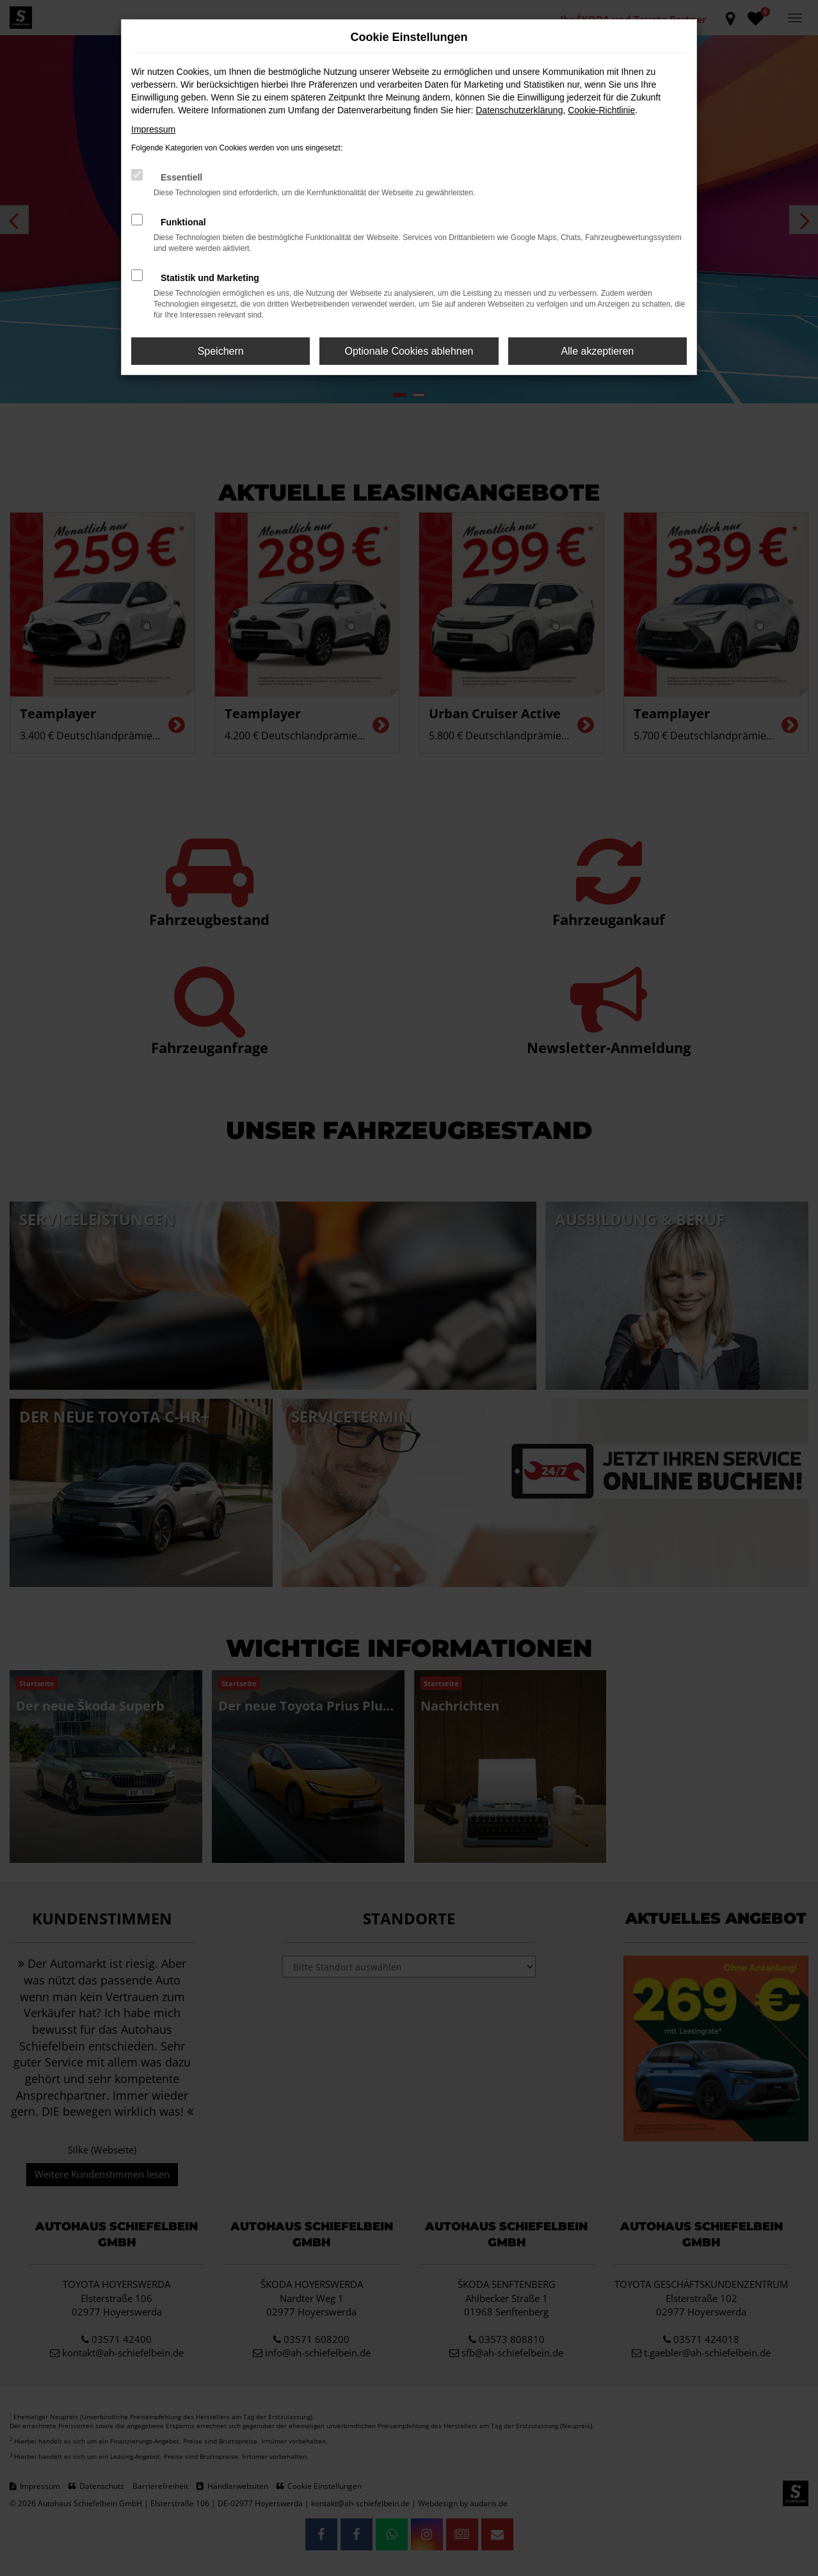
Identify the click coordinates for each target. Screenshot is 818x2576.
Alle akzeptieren (597, 351)
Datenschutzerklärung (519, 110)
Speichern (221, 351)
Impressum (153, 129)
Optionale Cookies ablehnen (408, 351)
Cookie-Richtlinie (601, 110)
